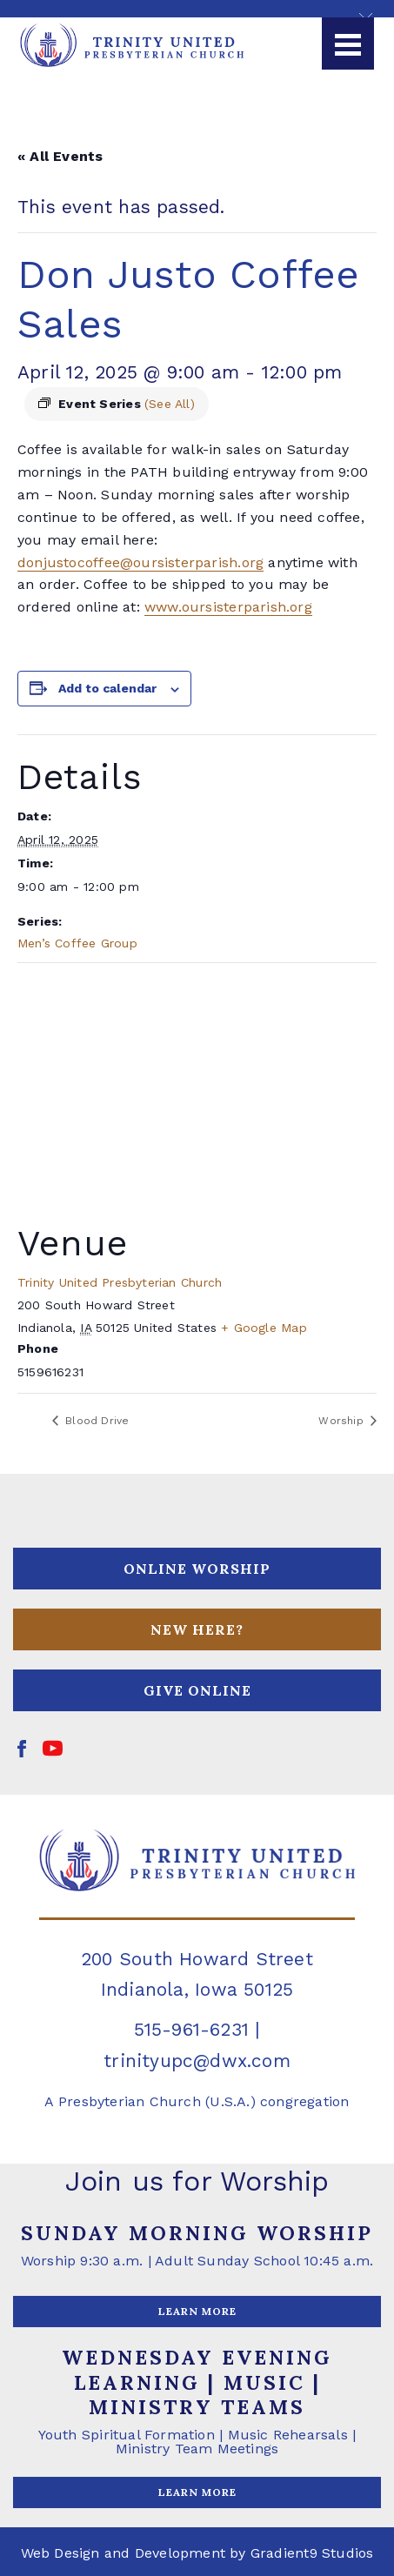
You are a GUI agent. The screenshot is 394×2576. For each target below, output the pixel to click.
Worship (342, 1421)
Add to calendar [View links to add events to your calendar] (107, 688)
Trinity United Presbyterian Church (119, 1282)
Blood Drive (96, 1421)
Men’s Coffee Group (77, 943)
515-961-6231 (192, 2029)
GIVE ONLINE (197, 1690)
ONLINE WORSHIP (197, 1568)
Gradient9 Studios (312, 2553)
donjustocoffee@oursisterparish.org (140, 562)
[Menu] (348, 43)
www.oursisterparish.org (228, 607)
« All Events (60, 156)
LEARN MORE (197, 2311)
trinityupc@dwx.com (197, 2060)
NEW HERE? (197, 1629)
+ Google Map (264, 1328)
